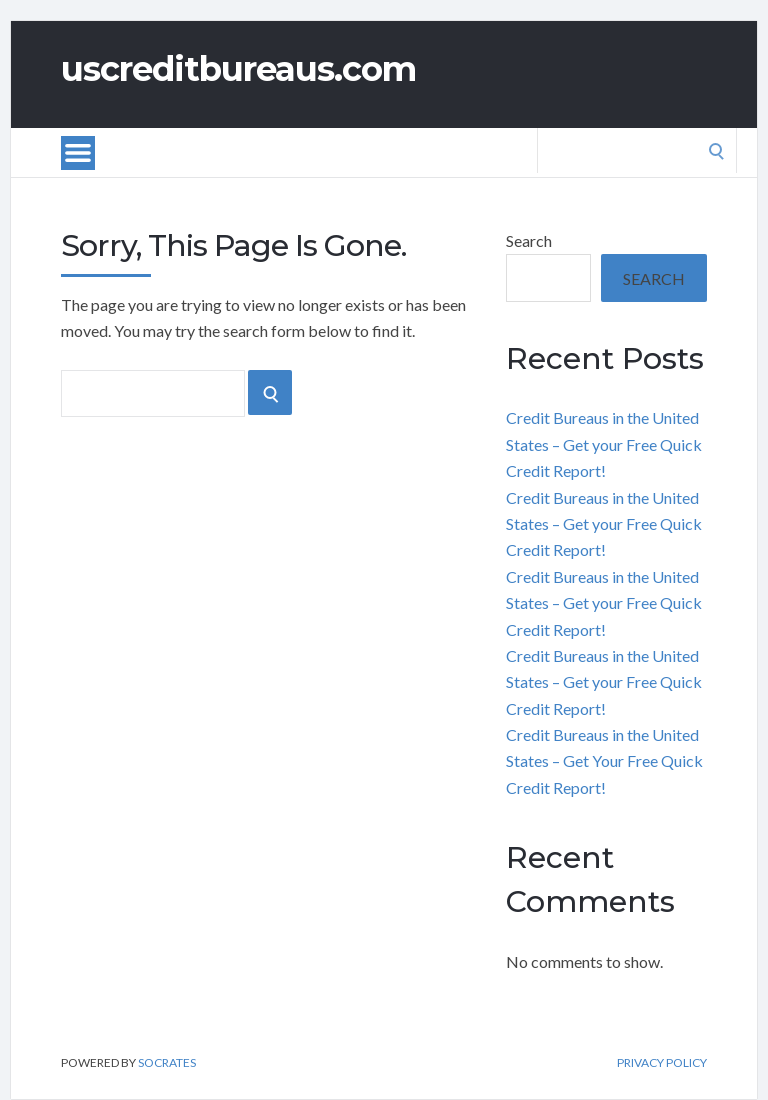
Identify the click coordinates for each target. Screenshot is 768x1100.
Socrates (167, 1062)
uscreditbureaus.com (238, 69)
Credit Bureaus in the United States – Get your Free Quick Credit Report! (604, 444)
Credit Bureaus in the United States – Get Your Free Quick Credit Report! (604, 761)
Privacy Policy (662, 1063)
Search (529, 240)
